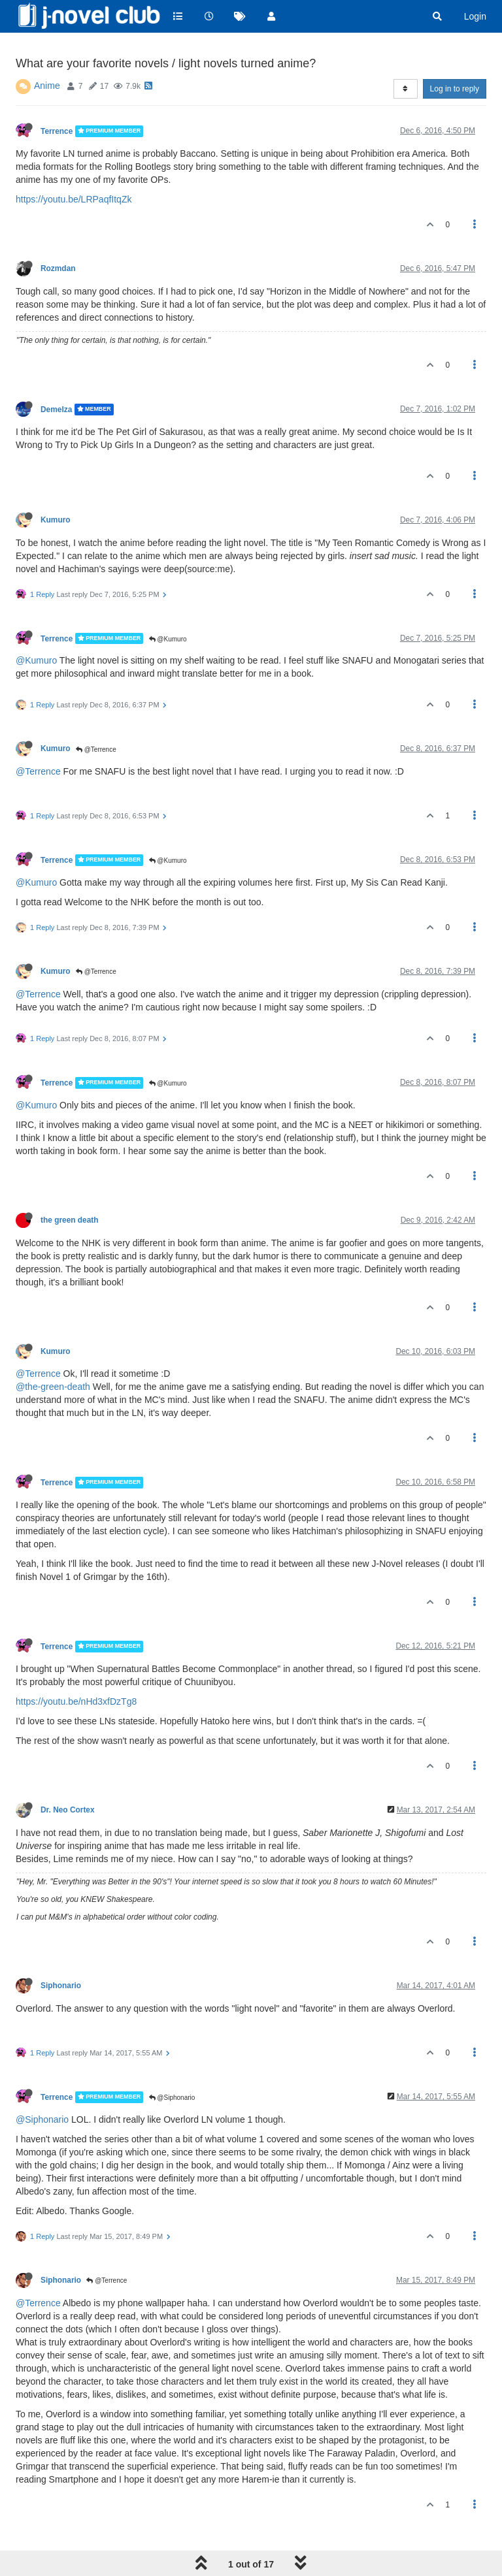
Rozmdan (58, 268)
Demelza (56, 409)
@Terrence (96, 749)
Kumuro (56, 519)
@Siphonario (172, 2097)
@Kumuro (168, 639)
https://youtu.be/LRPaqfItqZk (73, 199)
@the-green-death (53, 1386)
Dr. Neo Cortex (68, 1809)
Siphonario (61, 1985)
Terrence (57, 131)
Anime (47, 85)
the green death (70, 1220)
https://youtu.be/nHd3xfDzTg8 (76, 1701)
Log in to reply (454, 88)
